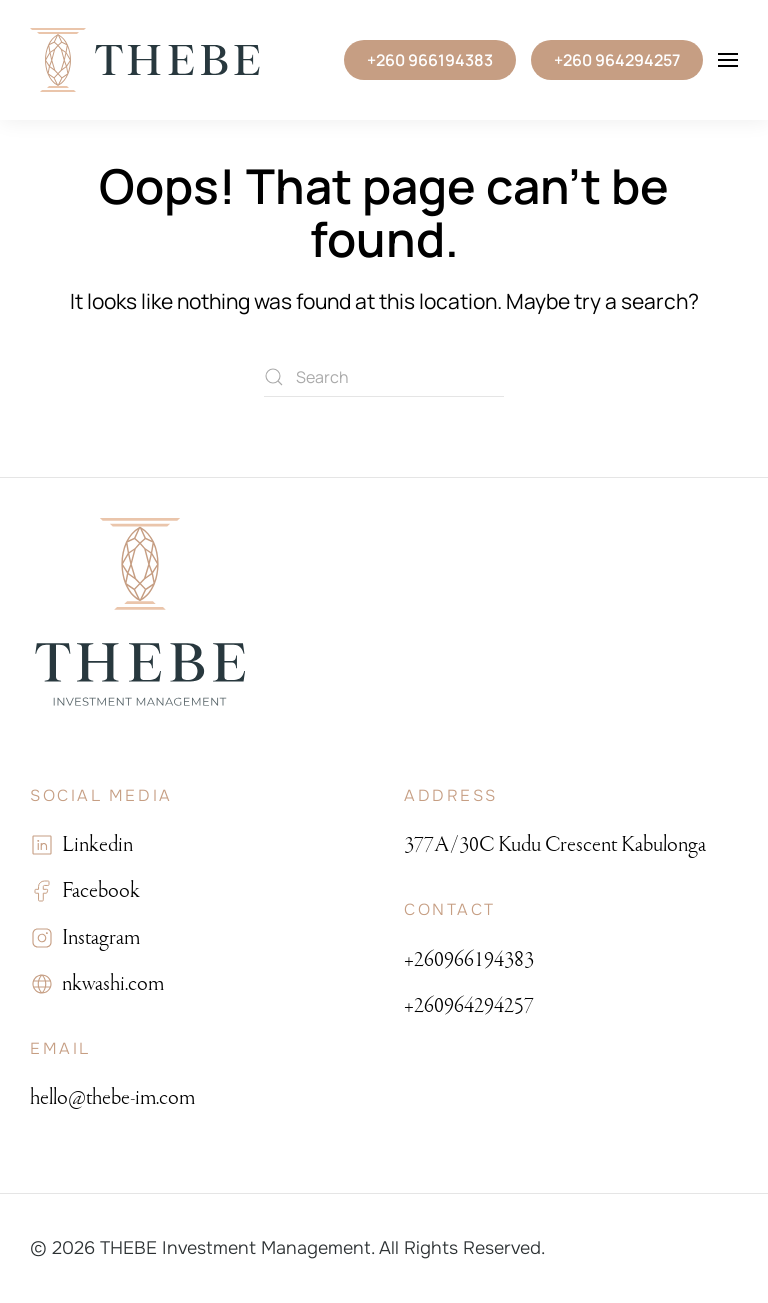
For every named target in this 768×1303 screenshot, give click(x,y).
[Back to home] (145, 60)
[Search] (384, 377)
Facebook (97, 890)
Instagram (97, 937)
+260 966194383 (430, 60)
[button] (728, 60)
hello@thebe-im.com (112, 1097)
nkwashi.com (109, 983)
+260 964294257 (617, 60)
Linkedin (93, 844)
